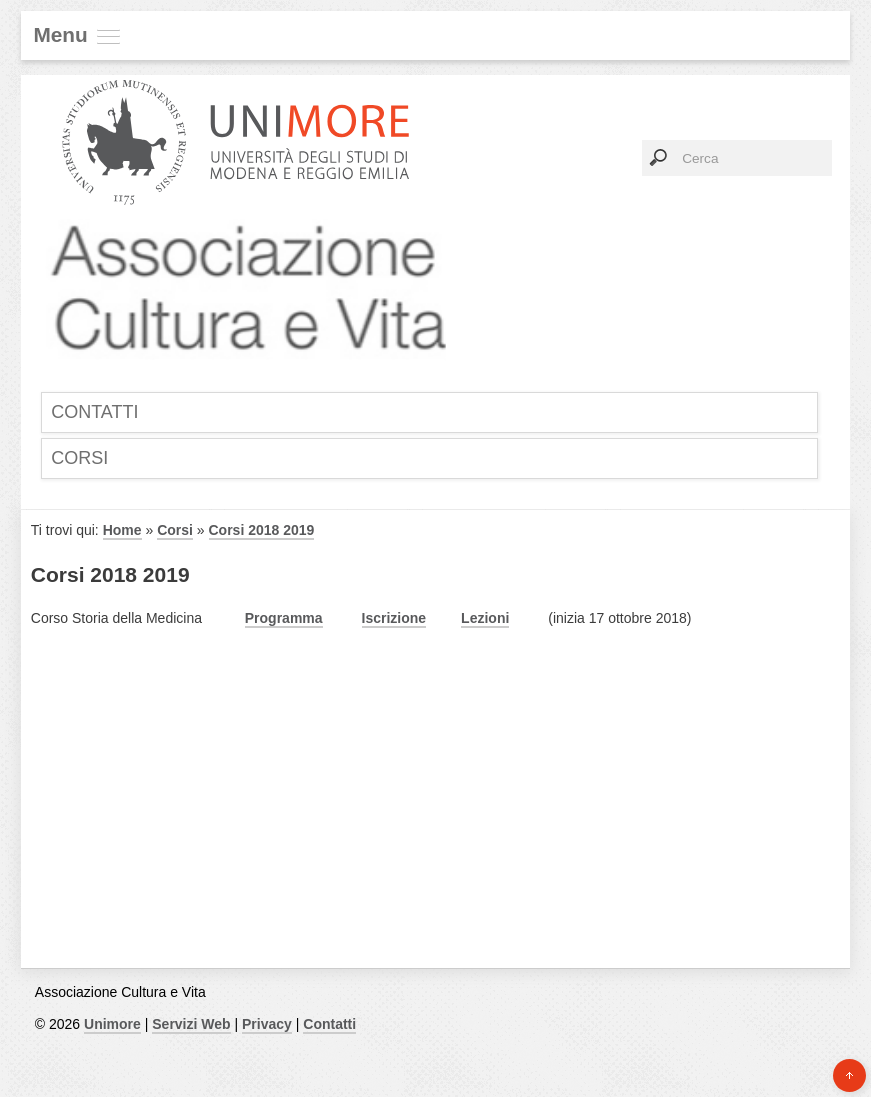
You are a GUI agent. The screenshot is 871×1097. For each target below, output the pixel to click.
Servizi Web (191, 1024)
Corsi (79, 458)
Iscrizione (394, 618)
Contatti (94, 412)
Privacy (267, 1024)
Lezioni (485, 618)
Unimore (112, 1024)
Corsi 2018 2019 (262, 530)
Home (122, 530)
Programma (284, 618)
